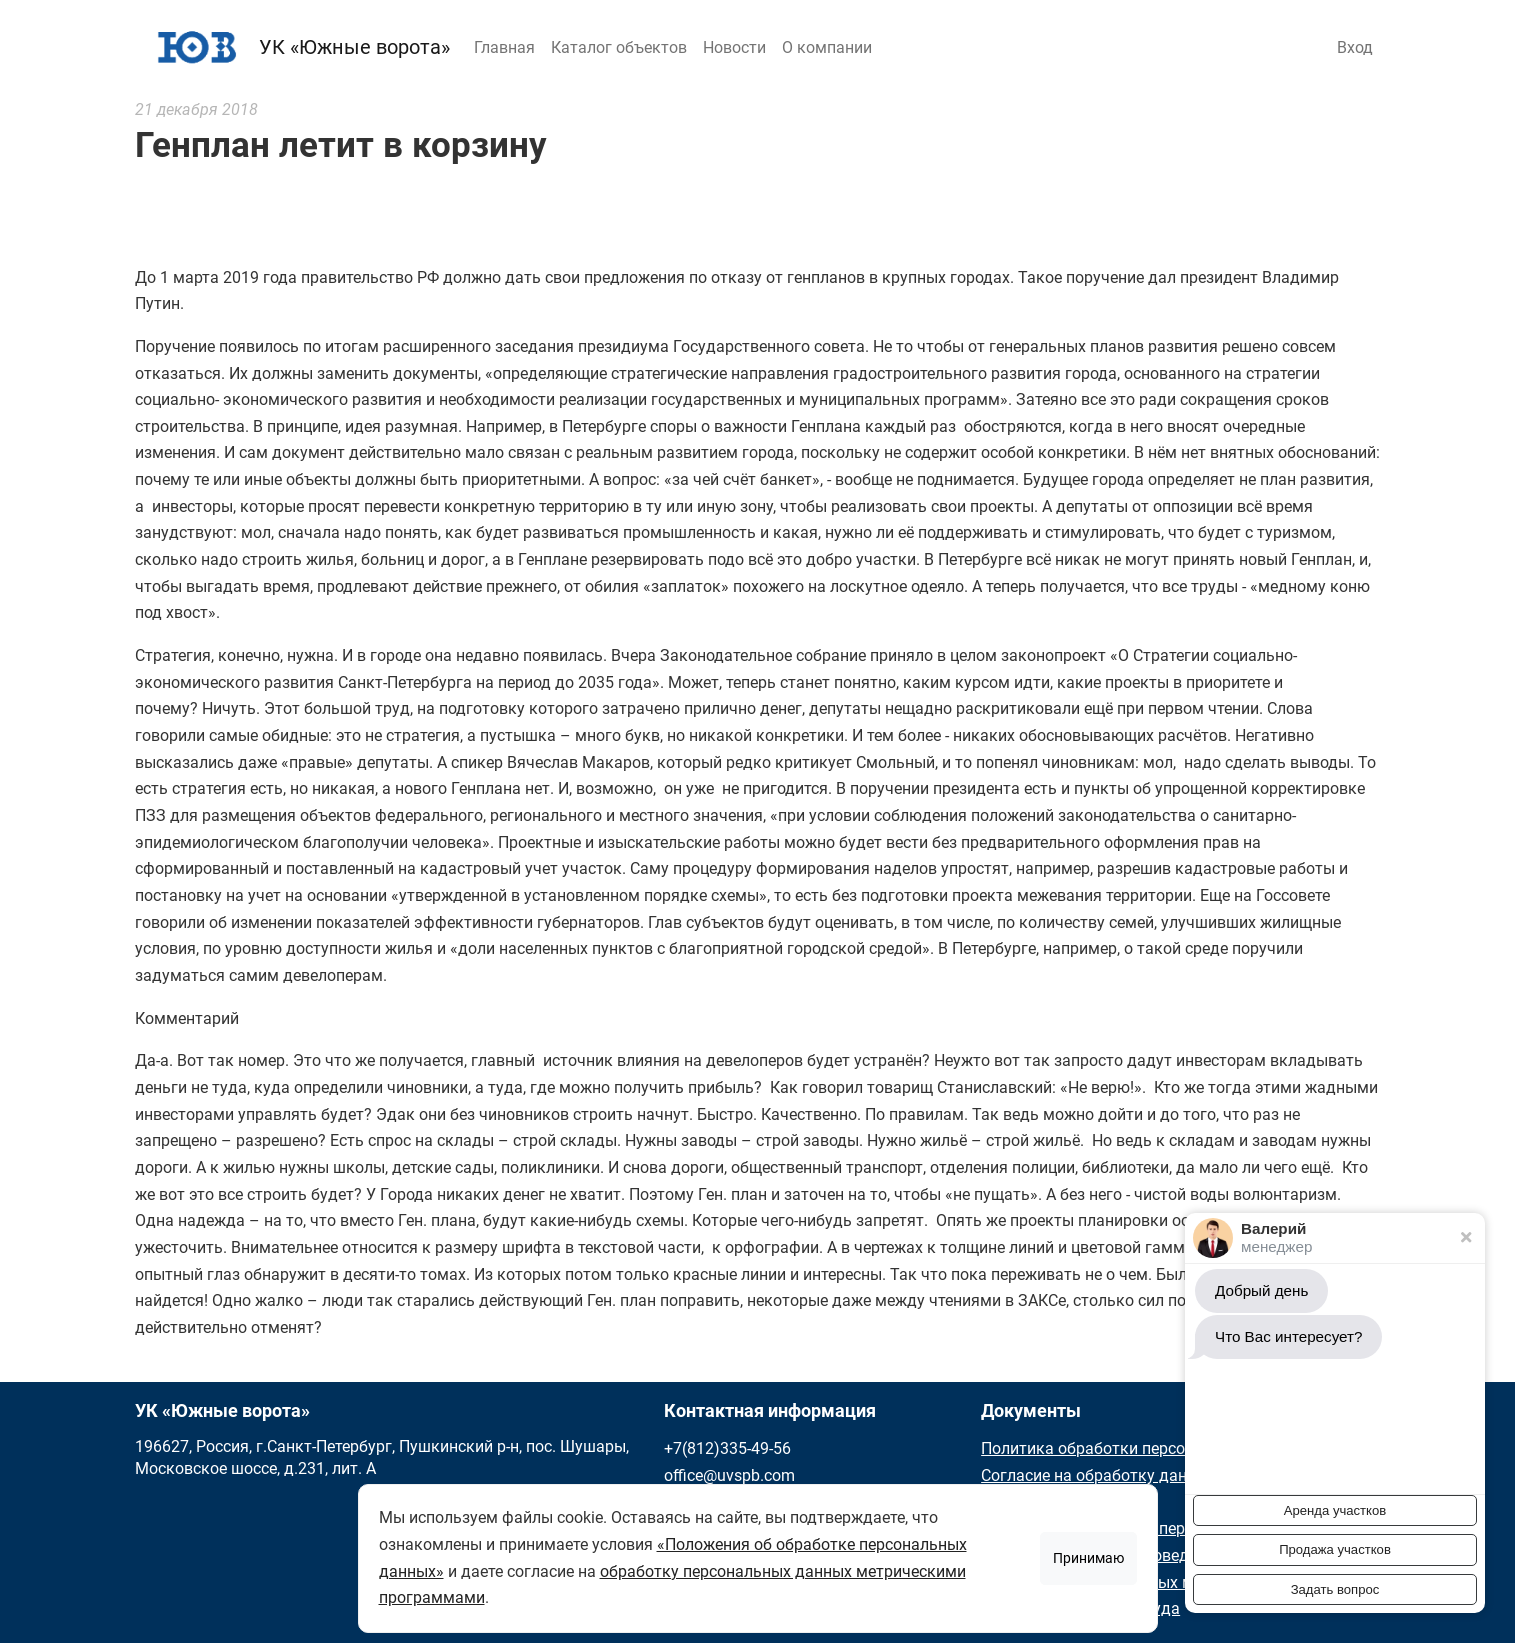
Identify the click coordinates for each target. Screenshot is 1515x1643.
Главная (504, 47)
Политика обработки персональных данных (1146, 1448)
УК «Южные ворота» (299, 47)
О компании (827, 47)
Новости (734, 47)
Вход (1355, 47)
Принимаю (1088, 1558)
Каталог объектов (619, 47)
